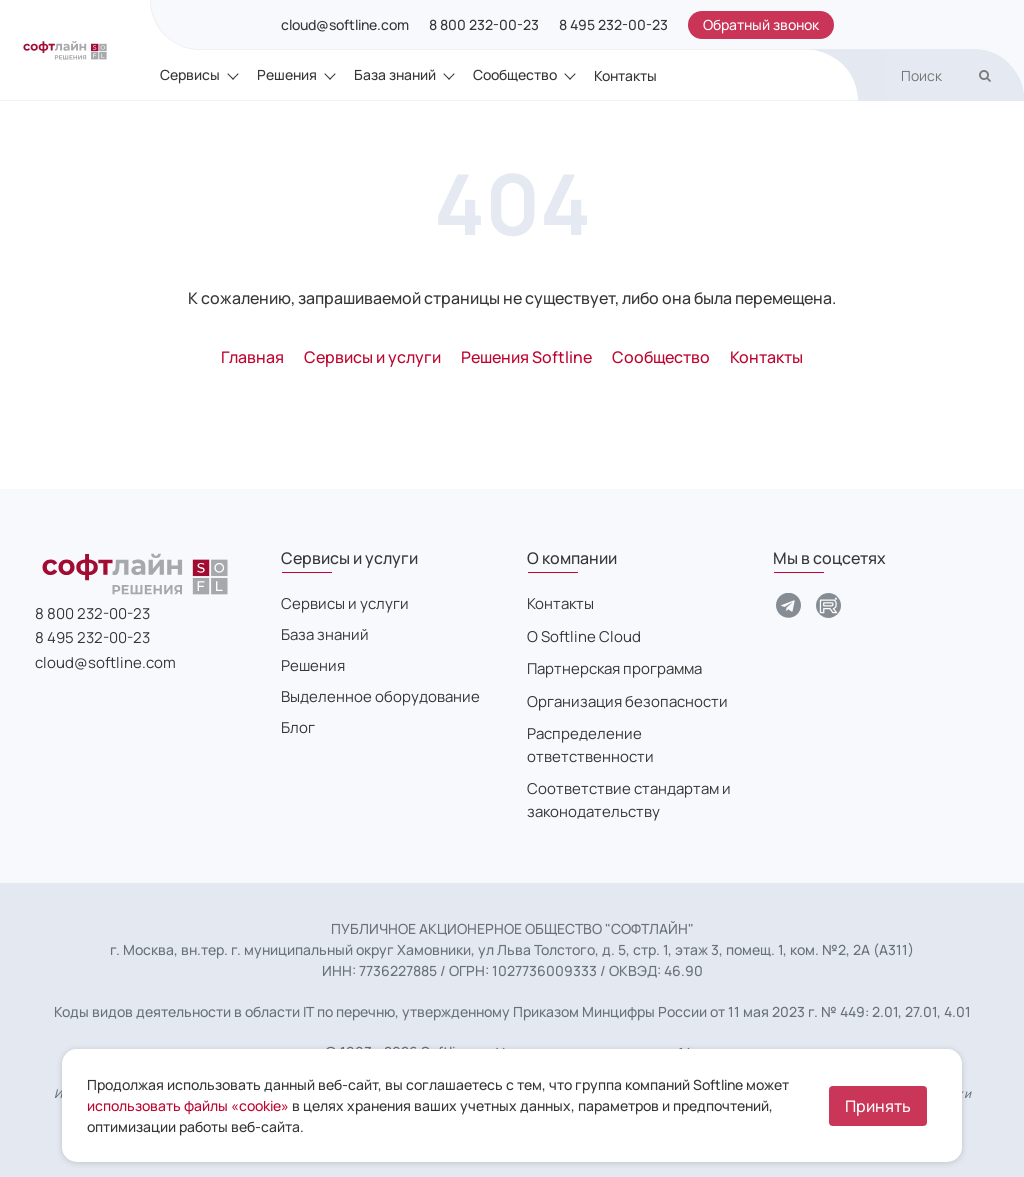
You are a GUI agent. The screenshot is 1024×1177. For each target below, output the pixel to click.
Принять (878, 1106)
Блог (298, 727)
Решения (287, 74)
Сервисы (190, 74)
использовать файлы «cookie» (188, 1105)
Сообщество (515, 74)
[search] (955, 75)
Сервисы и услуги (345, 603)
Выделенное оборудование (380, 696)
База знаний (395, 74)
